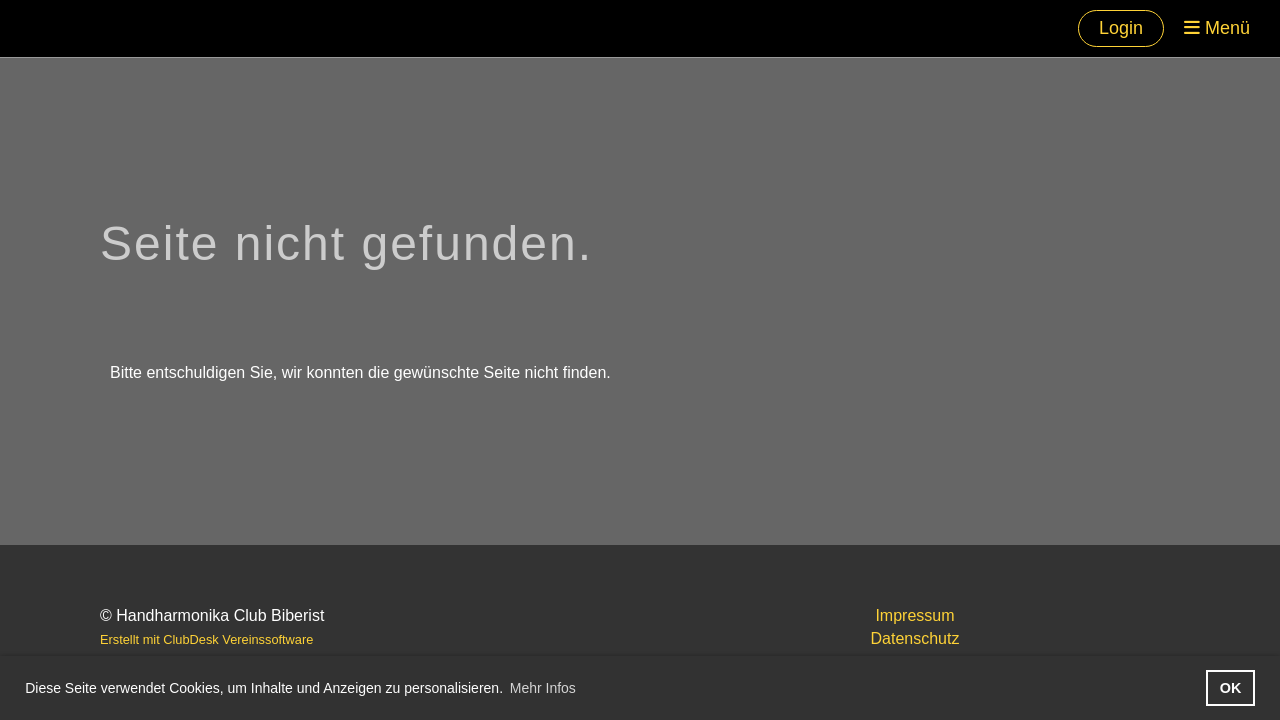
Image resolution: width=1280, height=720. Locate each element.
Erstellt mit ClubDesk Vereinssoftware (206, 639)
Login (1121, 28)
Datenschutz (915, 638)
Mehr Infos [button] (543, 688)
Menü (1217, 28)
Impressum (914, 615)
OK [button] (1231, 688)
